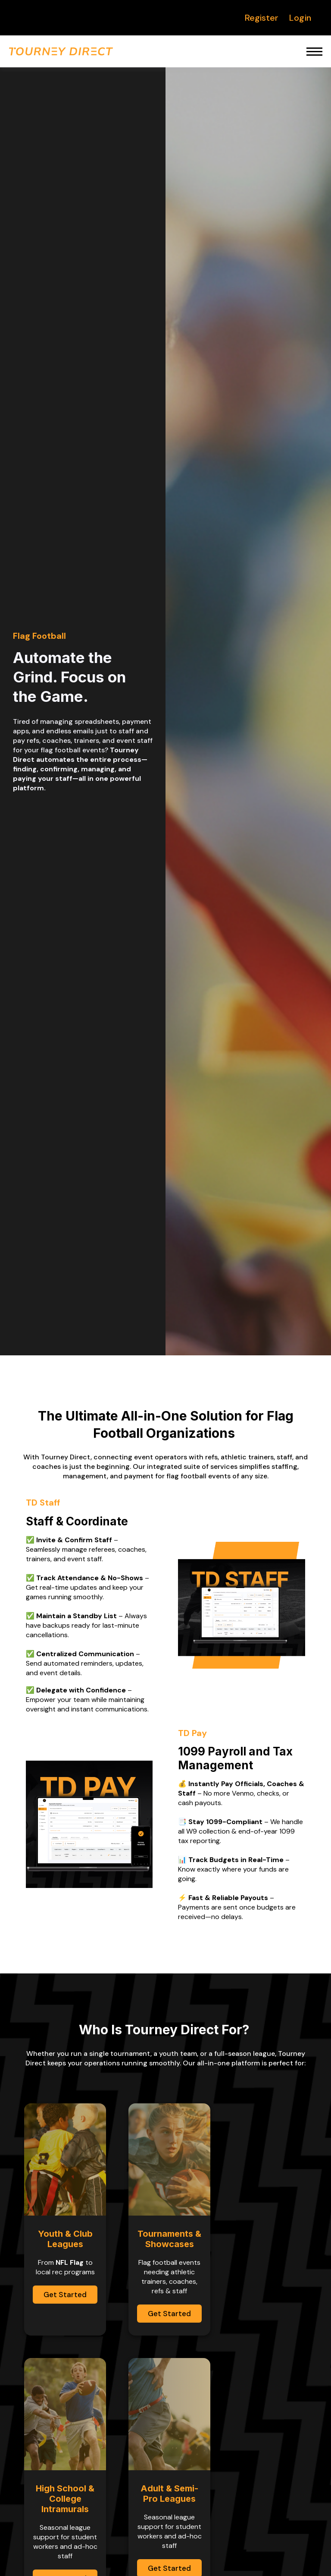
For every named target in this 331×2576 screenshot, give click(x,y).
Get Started (65, 2294)
